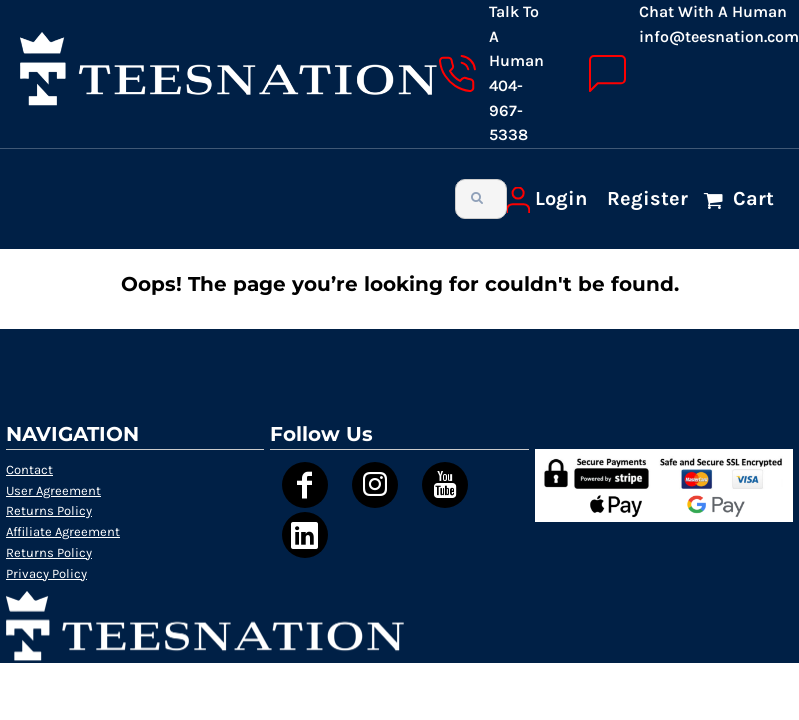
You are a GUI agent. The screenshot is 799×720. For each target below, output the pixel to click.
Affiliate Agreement (63, 531)
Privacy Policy (46, 573)
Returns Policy (49, 510)
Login (561, 198)
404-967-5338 (508, 110)
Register (647, 198)
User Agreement (53, 490)
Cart (751, 198)
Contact (29, 469)
